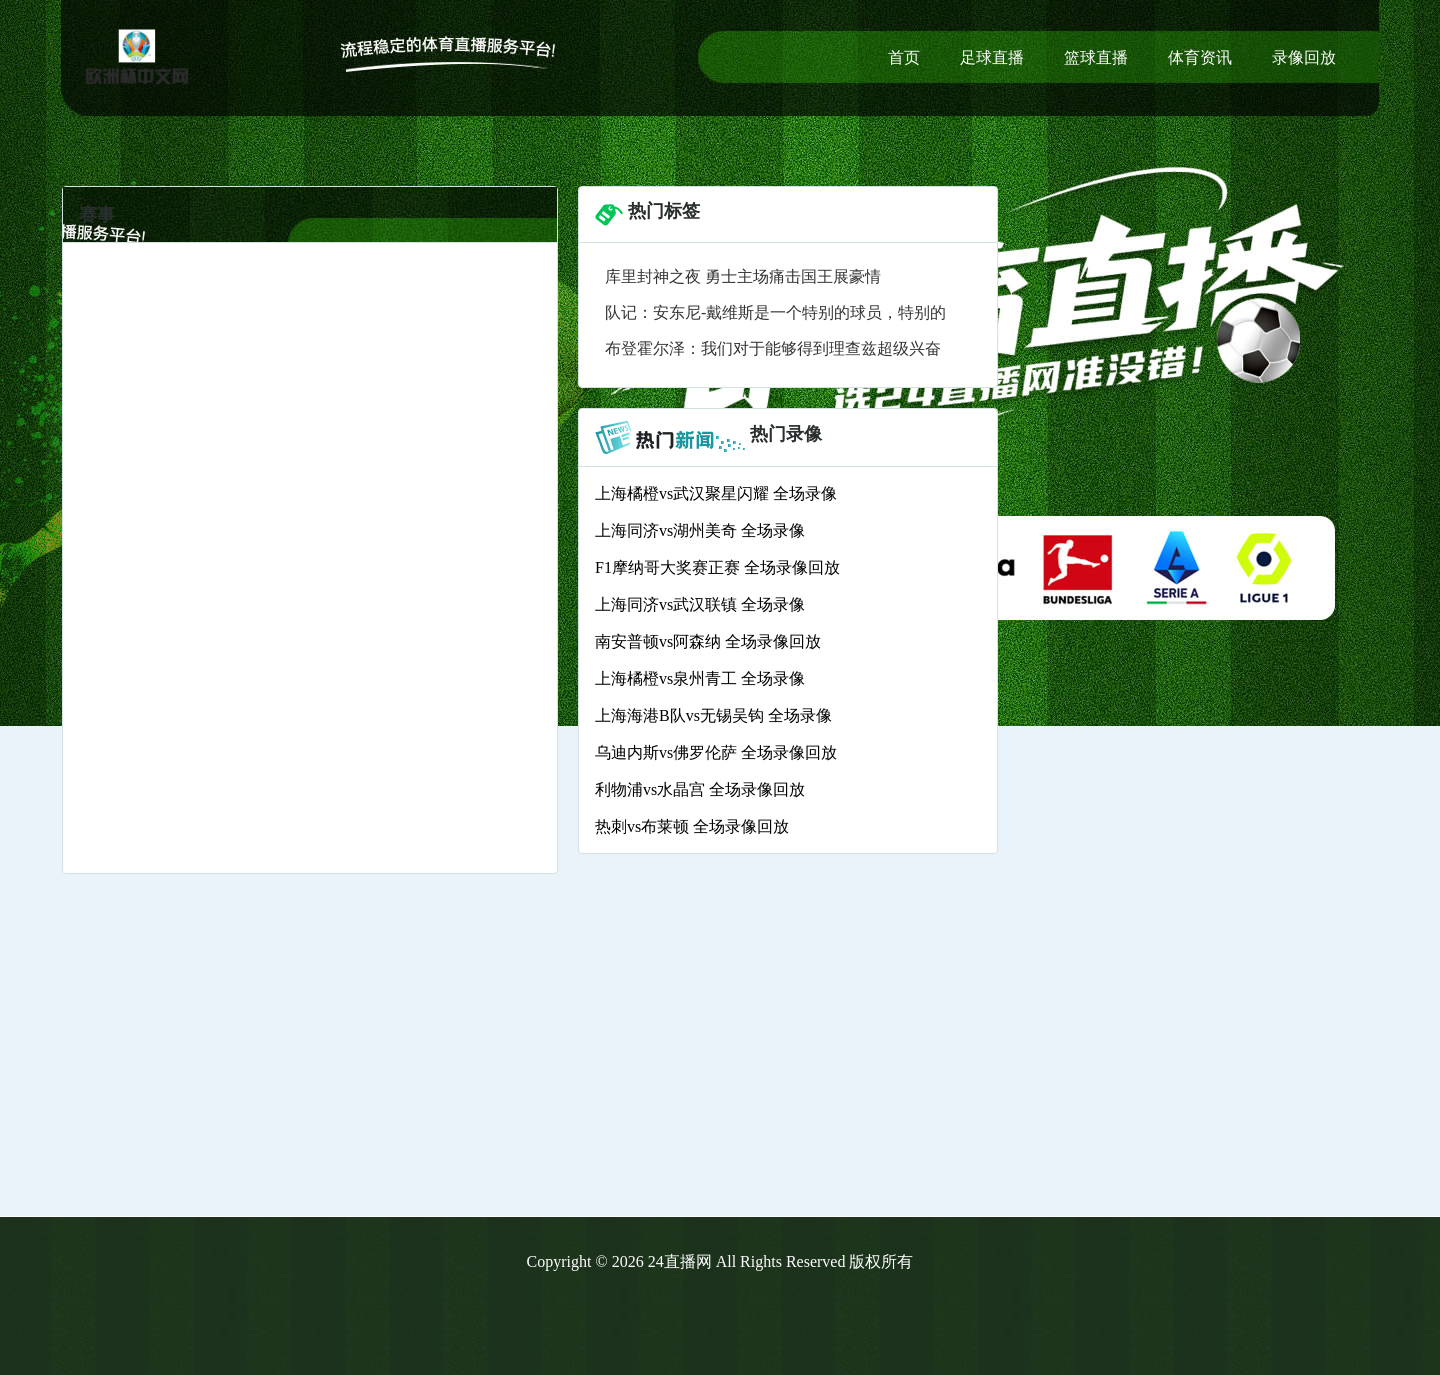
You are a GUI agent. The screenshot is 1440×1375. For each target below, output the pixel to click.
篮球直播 (1096, 57)
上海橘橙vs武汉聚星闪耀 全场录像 (716, 493)
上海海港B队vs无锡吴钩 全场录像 (713, 715)
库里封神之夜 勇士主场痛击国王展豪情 (743, 276)
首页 (904, 57)
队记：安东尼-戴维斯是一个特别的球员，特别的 (775, 312)
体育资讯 (1200, 57)
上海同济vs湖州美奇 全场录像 (700, 530)
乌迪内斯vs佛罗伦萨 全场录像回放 (716, 752)
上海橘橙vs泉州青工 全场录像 (700, 678)
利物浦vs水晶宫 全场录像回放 (700, 789)
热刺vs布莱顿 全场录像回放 (692, 826)
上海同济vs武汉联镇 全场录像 (700, 604)
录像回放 (1304, 57)
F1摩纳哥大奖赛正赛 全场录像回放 (717, 567)
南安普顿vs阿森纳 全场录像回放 (708, 641)
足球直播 (992, 57)
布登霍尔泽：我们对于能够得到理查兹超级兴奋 (773, 348)
